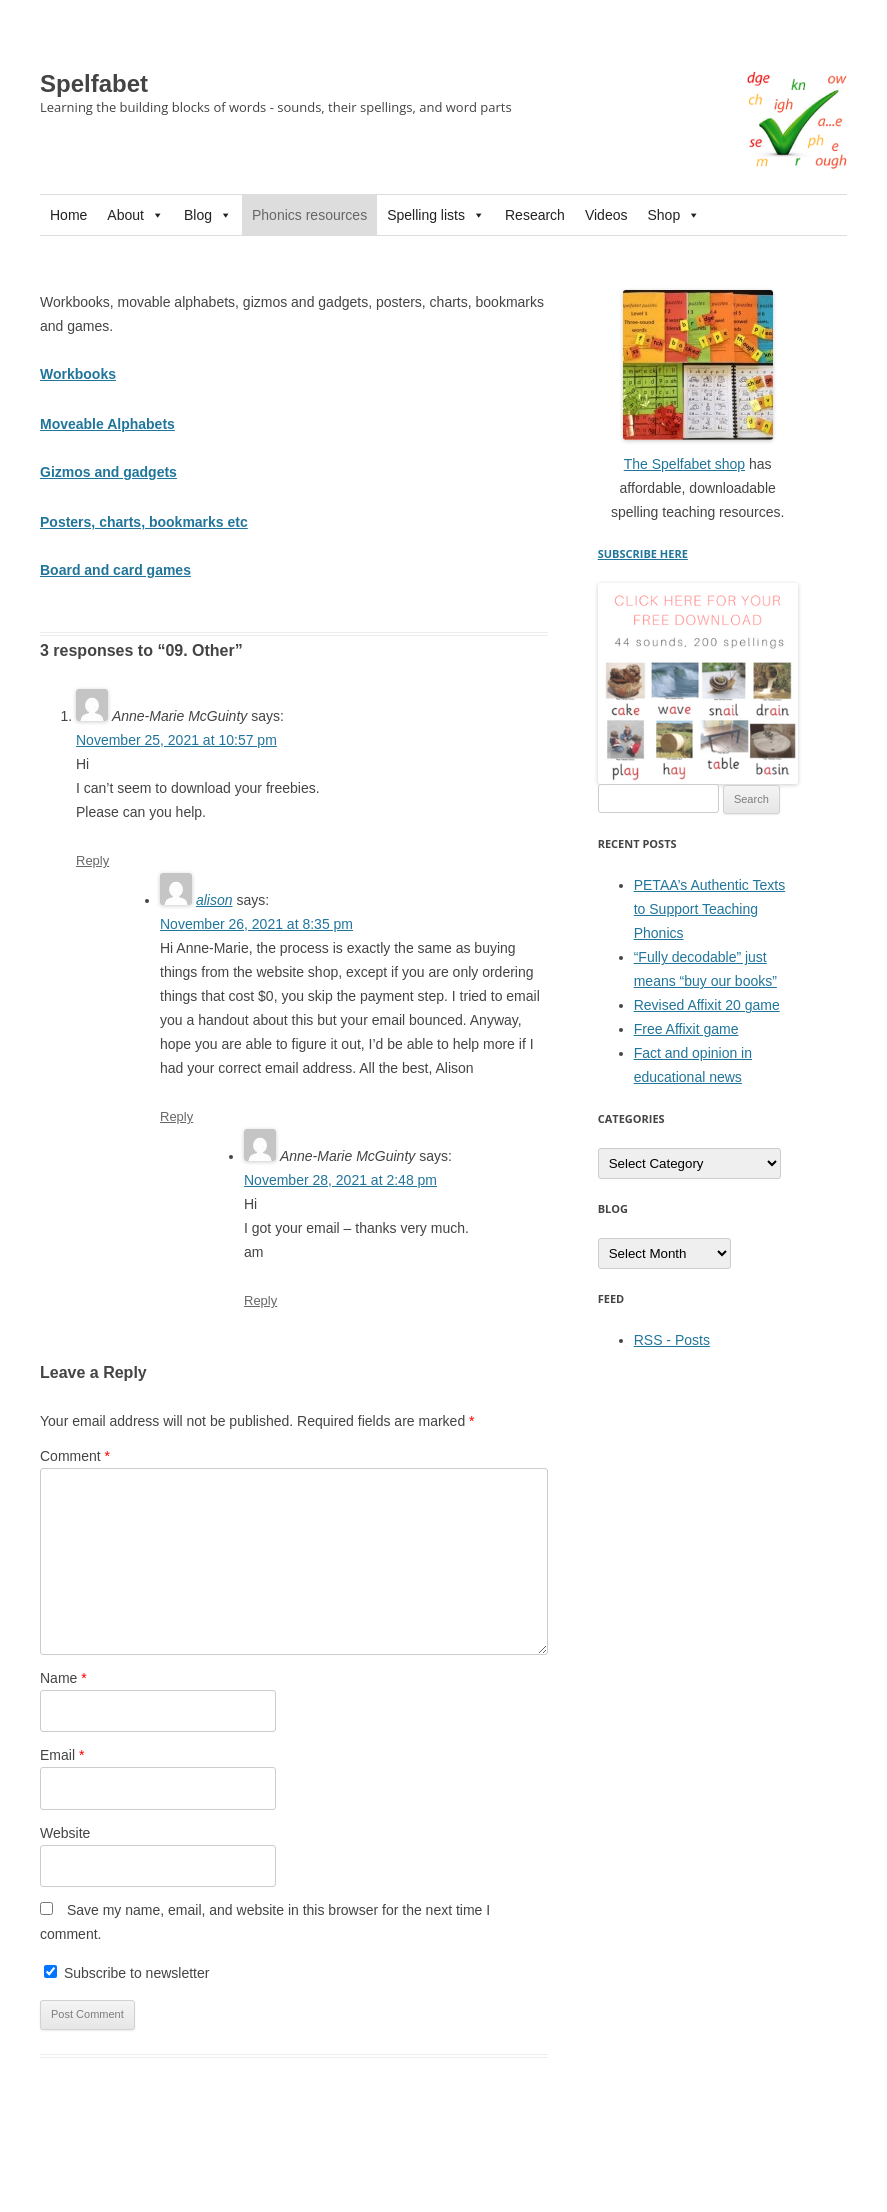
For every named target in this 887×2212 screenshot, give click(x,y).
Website (65, 1833)
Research (535, 215)
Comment (75, 1456)
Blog (208, 215)
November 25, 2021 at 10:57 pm (176, 740)
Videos (606, 215)
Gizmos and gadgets (108, 472)
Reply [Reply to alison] (176, 1116)
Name (63, 1678)
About (135, 215)
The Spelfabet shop (684, 464)
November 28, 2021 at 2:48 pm (340, 1180)
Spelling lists (436, 215)
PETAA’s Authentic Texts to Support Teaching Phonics (709, 909)
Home (68, 215)
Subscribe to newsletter (126, 1973)
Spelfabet (94, 83)
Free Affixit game (686, 1029)
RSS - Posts (672, 1340)
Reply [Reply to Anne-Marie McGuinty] (92, 860)
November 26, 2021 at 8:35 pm (256, 924)
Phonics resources (309, 215)
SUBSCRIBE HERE (643, 553)
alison (214, 900)
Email (62, 1755)
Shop (673, 215)
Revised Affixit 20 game (707, 1005)
